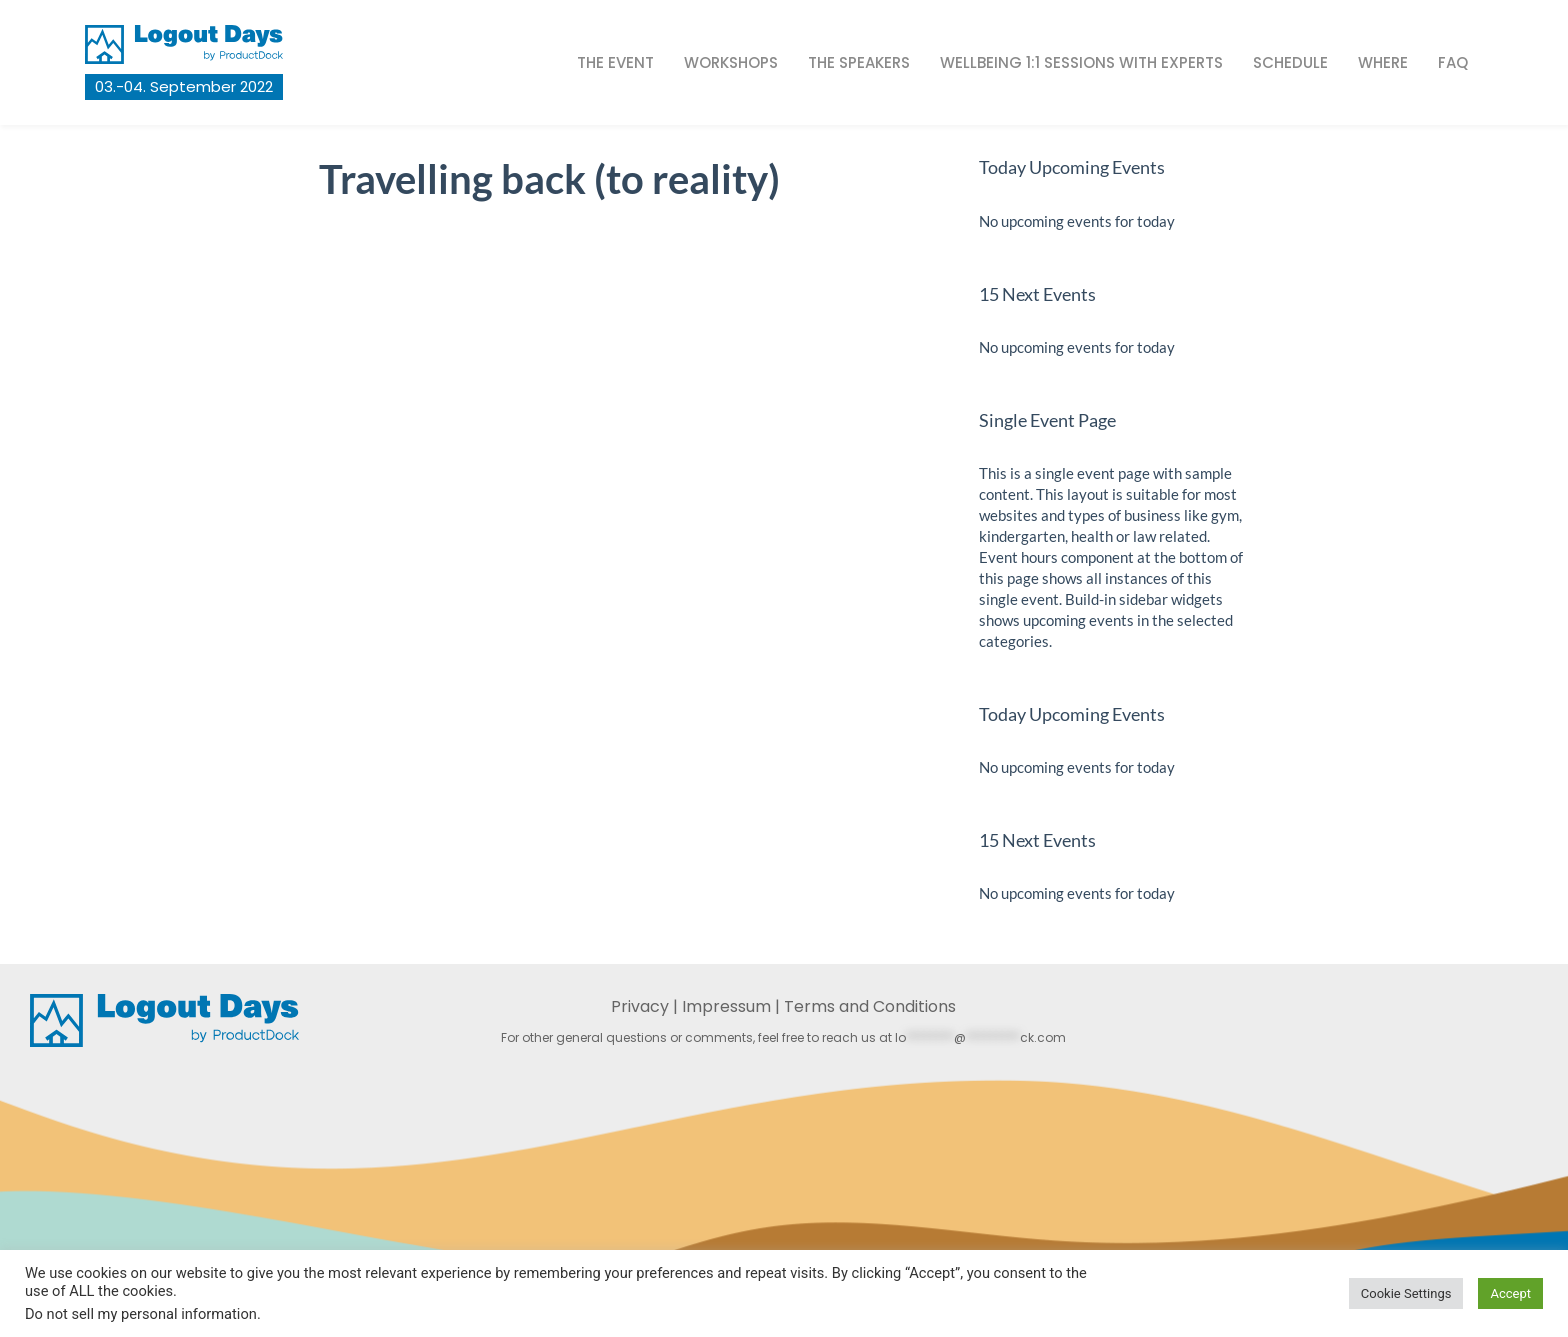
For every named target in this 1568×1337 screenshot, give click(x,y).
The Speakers (859, 62)
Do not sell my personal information (141, 1314)
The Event (615, 62)
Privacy (640, 1006)
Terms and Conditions (870, 1006)
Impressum (726, 1006)
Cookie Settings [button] (1406, 1293)
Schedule (1290, 62)
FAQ (1453, 62)
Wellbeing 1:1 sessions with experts (1081, 62)
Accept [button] (1510, 1293)
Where (1383, 62)
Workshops (731, 62)
